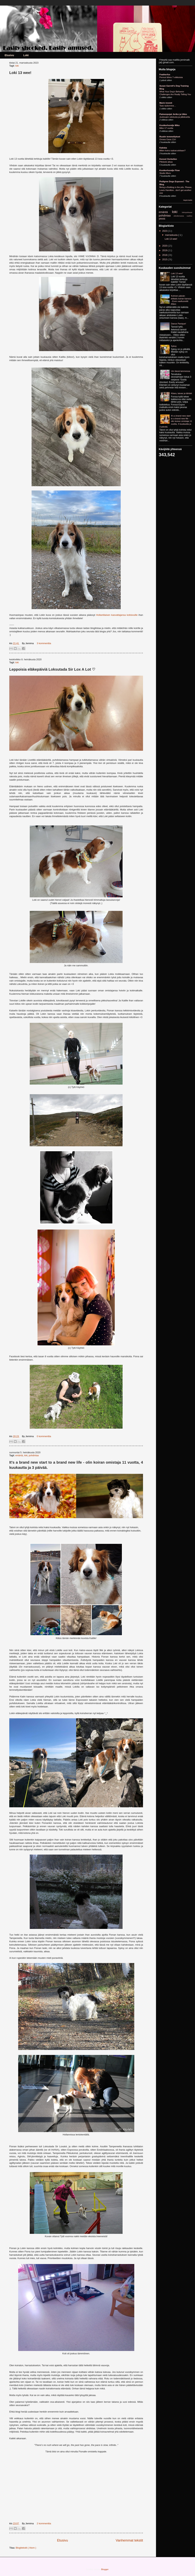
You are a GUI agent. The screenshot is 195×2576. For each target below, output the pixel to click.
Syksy (173, 346)
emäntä (19, 1455)
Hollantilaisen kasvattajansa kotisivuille (117, 615)
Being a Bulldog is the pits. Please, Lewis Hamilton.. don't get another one (175, 190)
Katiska (163, 148)
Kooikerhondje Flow (169, 170)
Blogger (104, 2569)
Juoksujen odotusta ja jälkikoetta (174, 117)
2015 (165, 259)
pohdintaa (34, 1455)
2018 (165, 255)
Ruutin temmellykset (169, 137)
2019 (165, 250)
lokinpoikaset (187, 212)
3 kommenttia (44, 643)
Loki (26, 55)
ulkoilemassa (180, 216)
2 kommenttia (44, 2523)
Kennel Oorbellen (168, 159)
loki (17, 66)
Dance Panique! (178, 324)
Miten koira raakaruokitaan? (172, 150)
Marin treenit (165, 103)
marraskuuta (171, 235)
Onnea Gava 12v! (167, 139)
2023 (165, 231)
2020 (165, 245)
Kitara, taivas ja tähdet (181, 393)
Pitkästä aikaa (166, 162)
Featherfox (164, 74)
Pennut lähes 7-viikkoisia (171, 77)
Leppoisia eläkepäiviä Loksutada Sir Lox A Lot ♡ (52, 669)
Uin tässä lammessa (180, 371)
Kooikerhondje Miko (169, 125)
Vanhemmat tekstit (129, 2540)
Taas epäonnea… (167, 106)
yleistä (162, 218)
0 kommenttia (44, 1436)
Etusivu (9, 55)
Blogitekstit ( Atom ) (26, 2547)
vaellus (189, 216)
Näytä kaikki (187, 200)
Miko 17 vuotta (166, 128)
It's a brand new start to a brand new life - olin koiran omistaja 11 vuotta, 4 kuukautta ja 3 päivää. (175, 421)
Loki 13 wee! (20, 73)
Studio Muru (165, 173)
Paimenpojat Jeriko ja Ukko (173, 114)
